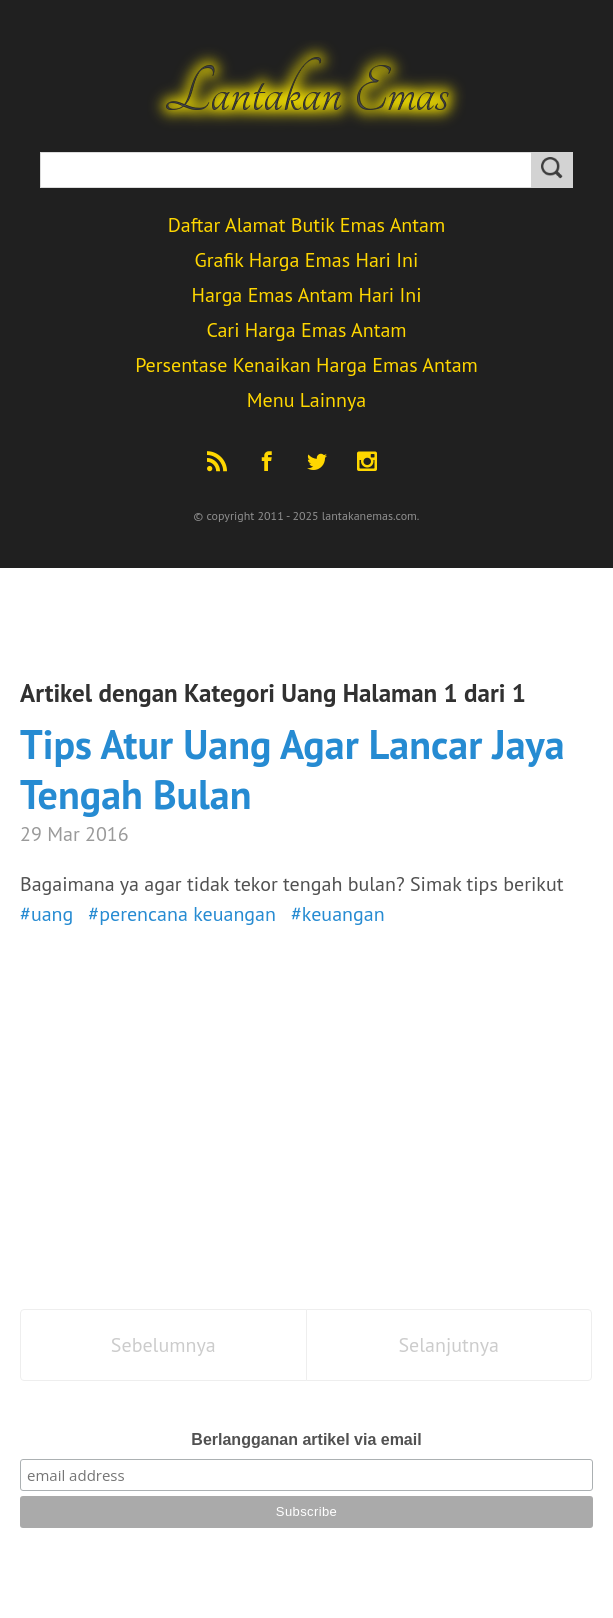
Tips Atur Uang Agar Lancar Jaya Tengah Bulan (292, 769)
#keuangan (338, 914)
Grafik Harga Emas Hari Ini (307, 260)
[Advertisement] (306, 1129)
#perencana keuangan (182, 914)
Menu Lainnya (306, 400)
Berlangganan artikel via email (306, 1439)
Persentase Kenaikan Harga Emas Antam (306, 365)
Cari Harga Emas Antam (306, 330)
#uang (46, 914)
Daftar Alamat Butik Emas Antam (307, 225)
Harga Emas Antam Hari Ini (306, 295)
